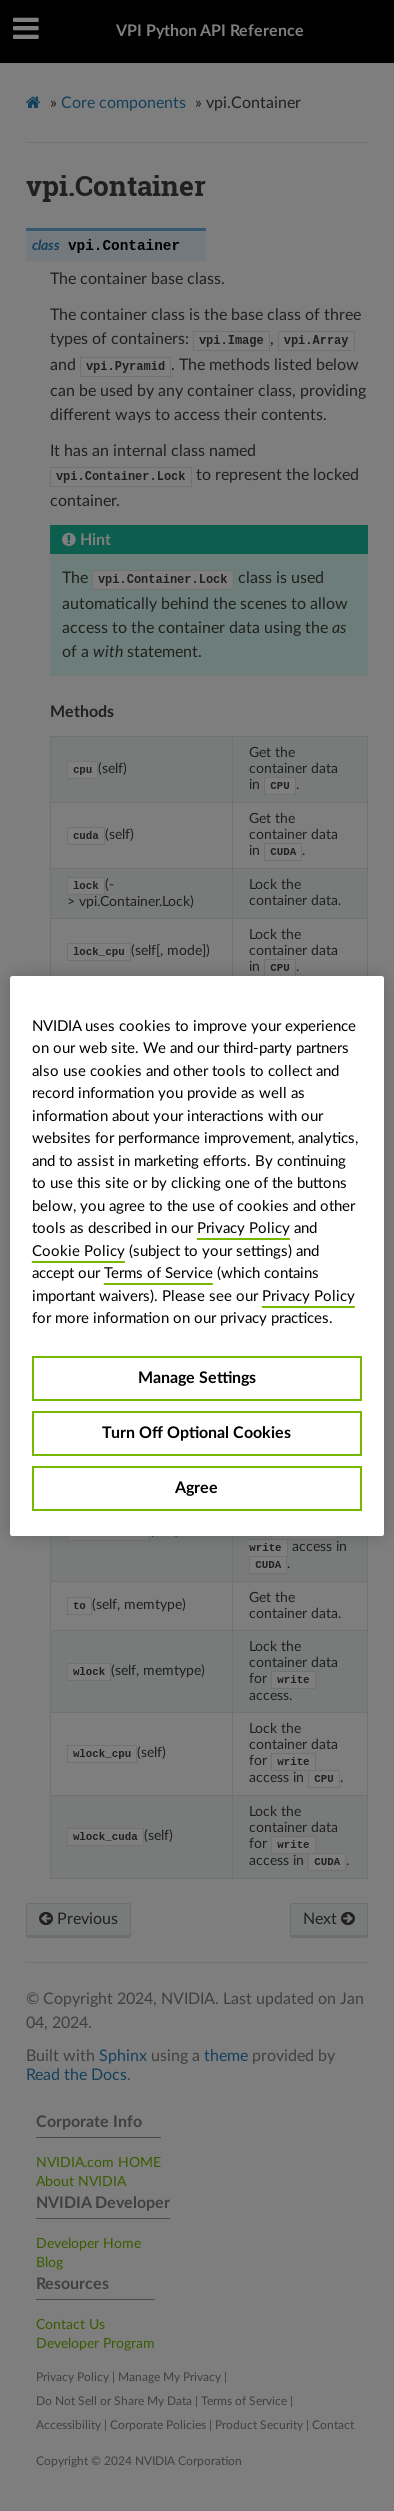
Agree (196, 1488)
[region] (197, 1256)
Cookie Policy (78, 1251)
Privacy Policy (243, 1228)
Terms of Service (158, 1273)
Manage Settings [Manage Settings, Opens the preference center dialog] (197, 1378)
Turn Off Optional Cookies (196, 1433)
